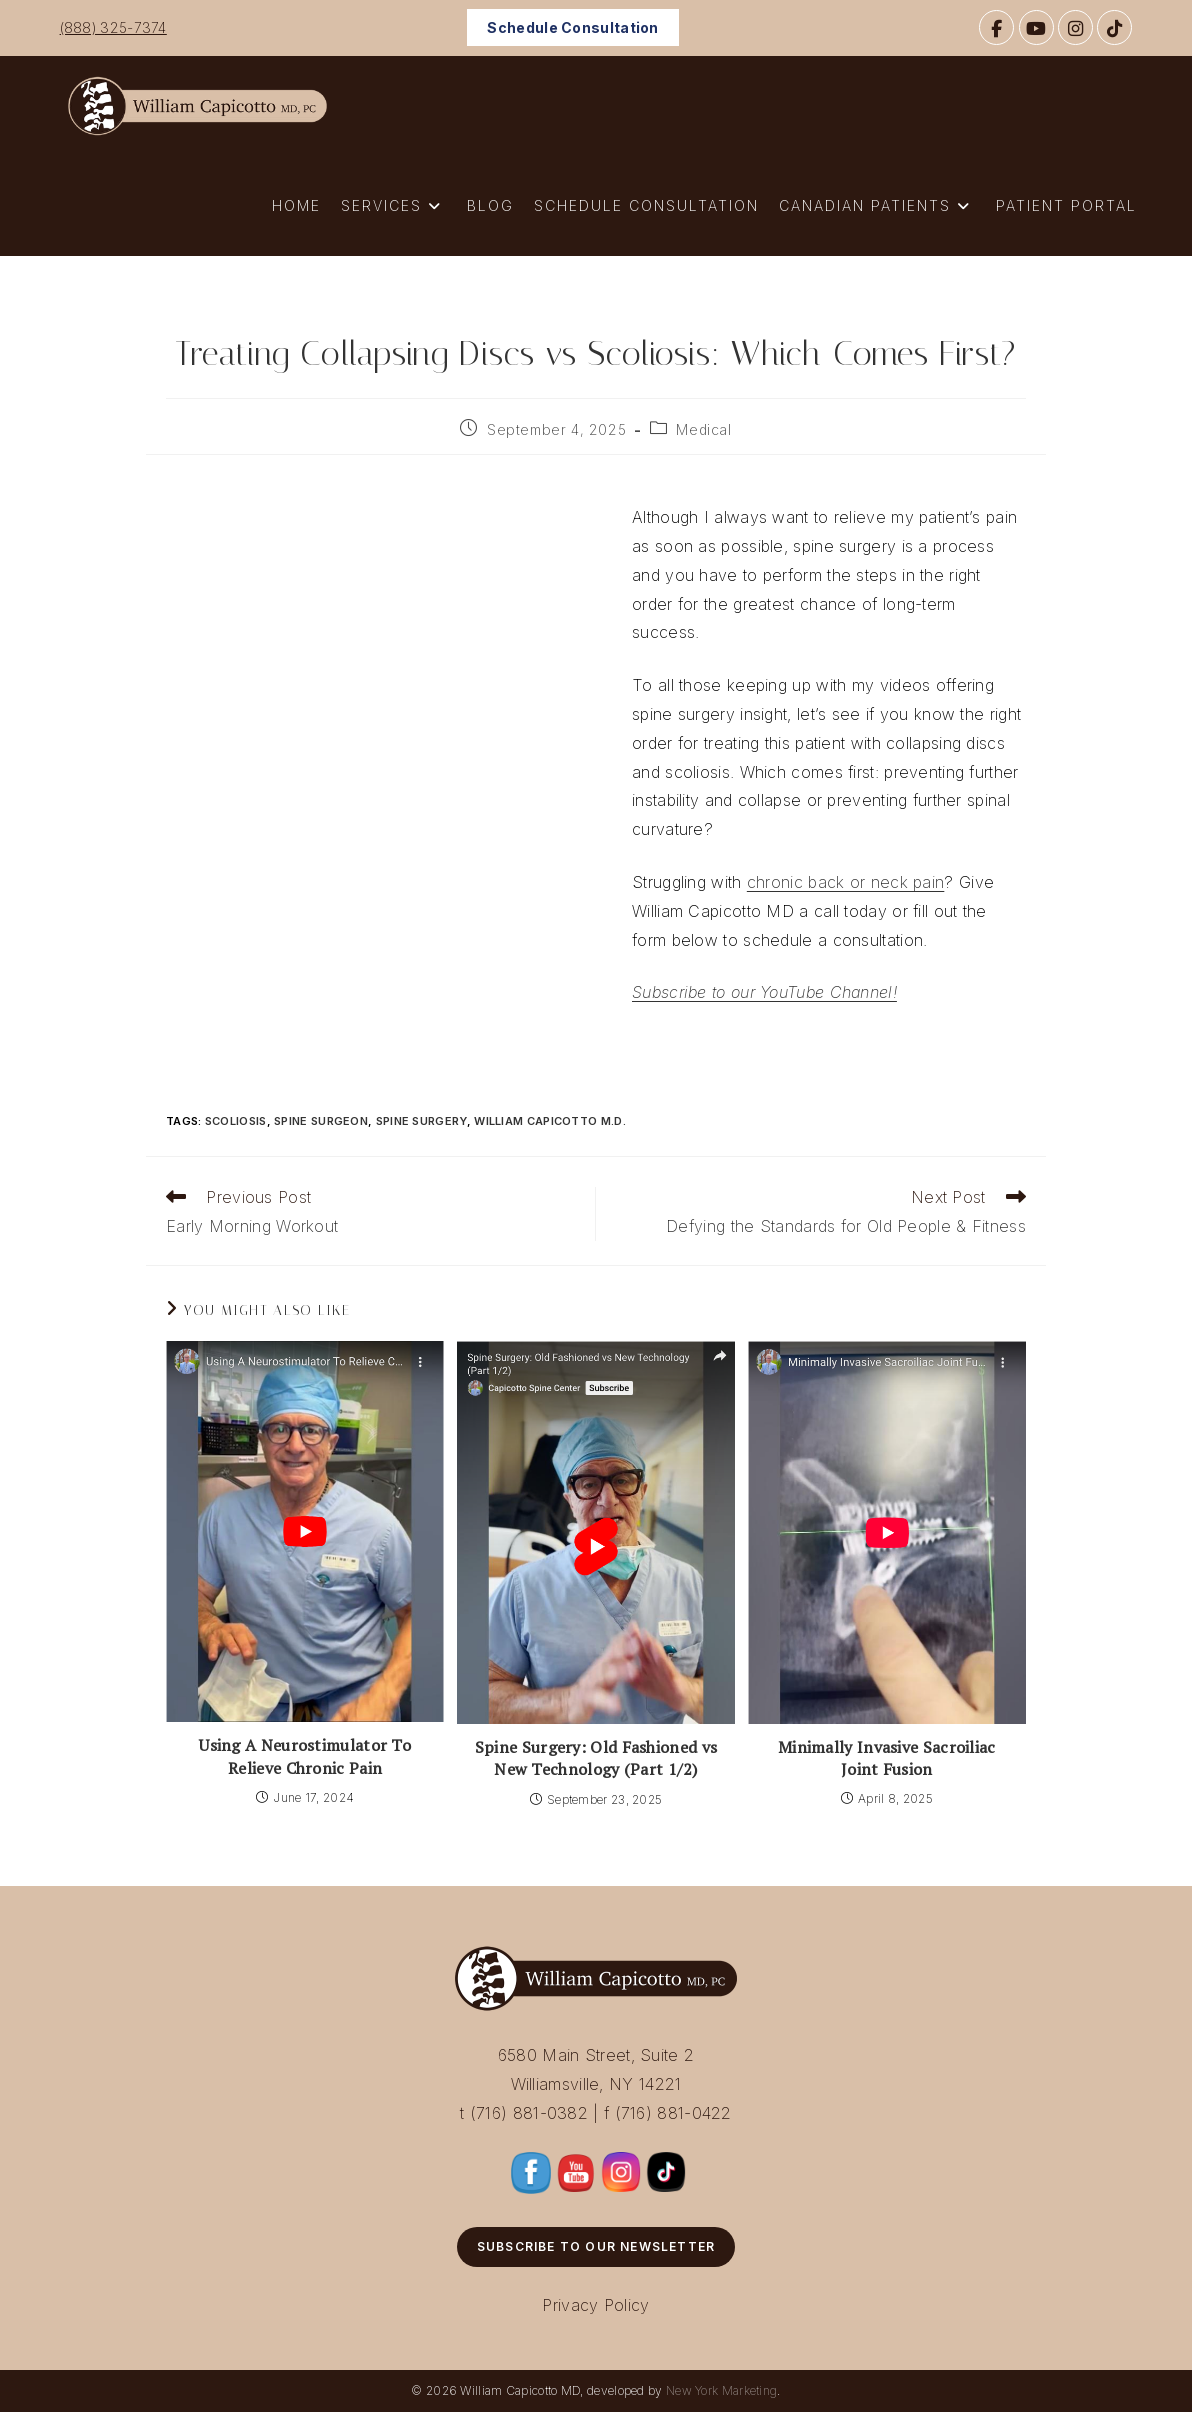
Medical (703, 429)
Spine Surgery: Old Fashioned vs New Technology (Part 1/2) (596, 1758)
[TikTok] (1114, 27)
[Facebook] (996, 27)
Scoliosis (236, 1121)
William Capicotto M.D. (550, 1121)
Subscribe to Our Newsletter (596, 2246)
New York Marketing (721, 2390)
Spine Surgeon (321, 1121)
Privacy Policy (595, 2305)
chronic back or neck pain (846, 882)
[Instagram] (1075, 27)
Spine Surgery (421, 1121)
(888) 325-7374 (113, 27)
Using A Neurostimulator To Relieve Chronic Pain (305, 1756)
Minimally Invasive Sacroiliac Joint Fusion (887, 1758)
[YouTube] (1036, 27)
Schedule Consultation (572, 27)
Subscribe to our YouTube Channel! (764, 992)
